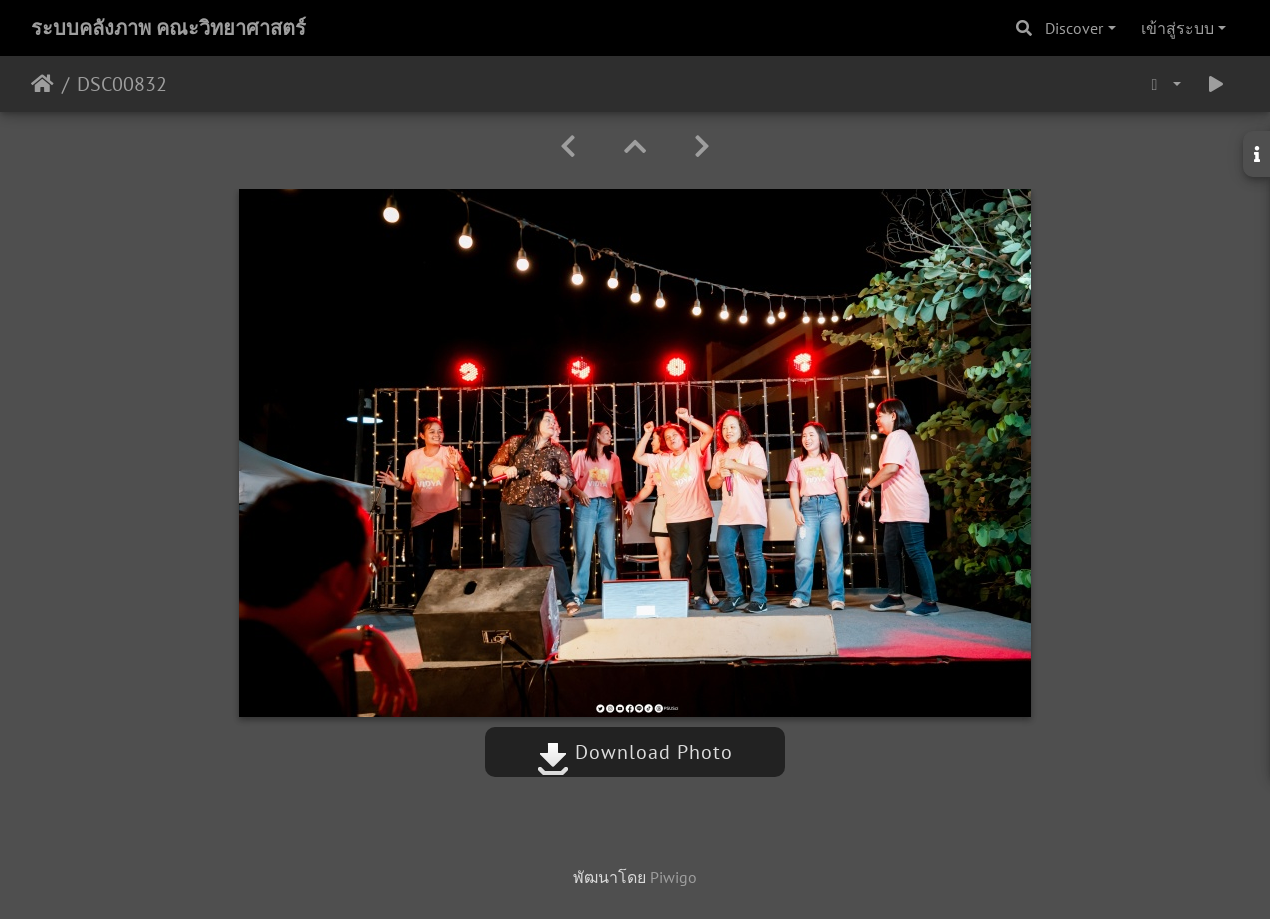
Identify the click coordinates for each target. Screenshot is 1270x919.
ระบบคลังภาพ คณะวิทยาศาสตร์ (168, 28)
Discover (1074, 28)
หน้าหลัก (42, 84)
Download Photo (635, 752)
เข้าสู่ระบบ (1177, 28)
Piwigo (673, 877)
